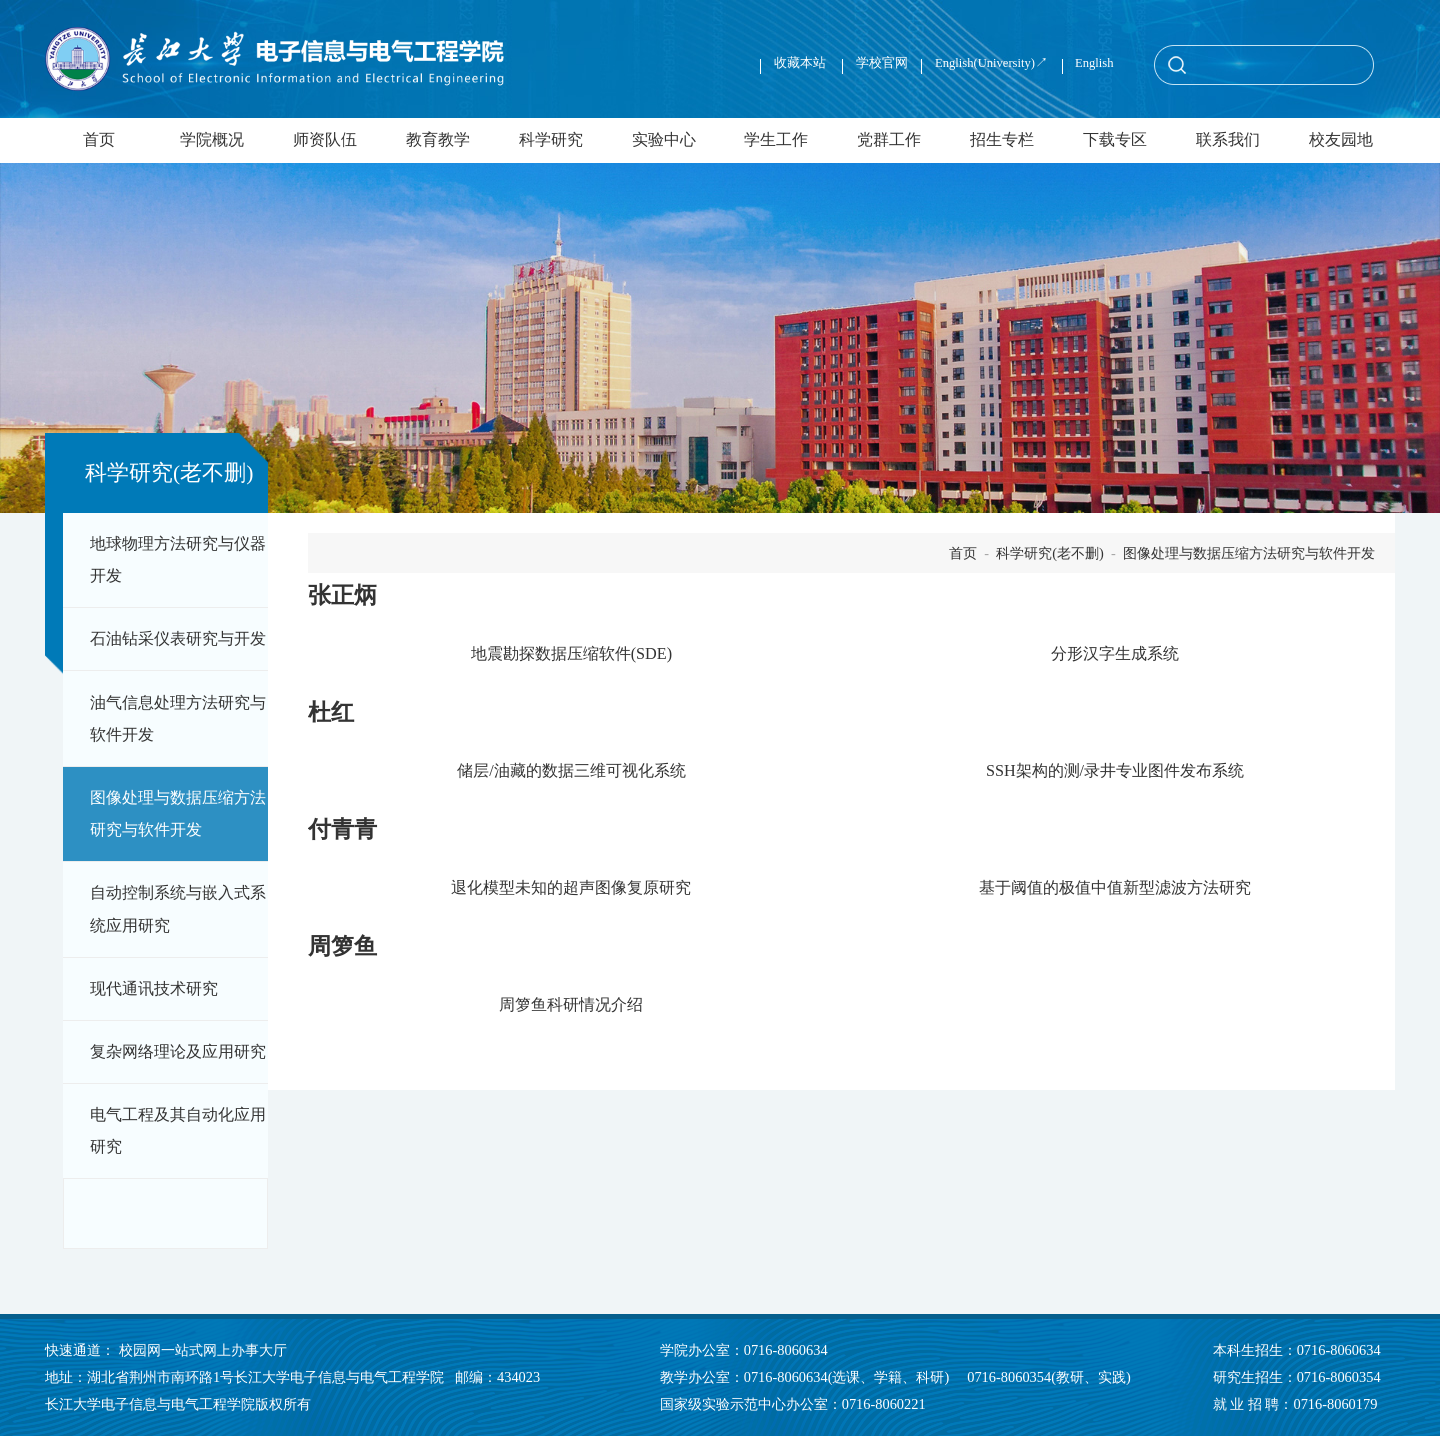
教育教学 (438, 140)
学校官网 (882, 63)
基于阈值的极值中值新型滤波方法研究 (1115, 888)
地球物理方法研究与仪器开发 (178, 560)
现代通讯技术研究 (154, 989)
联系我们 (1228, 140)
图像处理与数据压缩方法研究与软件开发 (178, 814)
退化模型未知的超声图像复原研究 (571, 888)
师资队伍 (325, 140)
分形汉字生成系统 (1115, 654)
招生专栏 (1002, 140)
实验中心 (664, 140)
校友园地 (1341, 140)
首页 (99, 140)
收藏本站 (801, 63)
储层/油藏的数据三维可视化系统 (571, 771)
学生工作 (776, 140)
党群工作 (889, 140)
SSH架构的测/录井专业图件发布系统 (1115, 771)
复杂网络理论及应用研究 (178, 1052)
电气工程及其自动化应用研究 (178, 1131)
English (1094, 63)
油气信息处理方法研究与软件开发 (178, 719)
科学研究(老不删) (1050, 553)
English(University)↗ (991, 63)
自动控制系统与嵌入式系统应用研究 (178, 909)
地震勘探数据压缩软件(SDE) (571, 654)
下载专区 (1115, 140)
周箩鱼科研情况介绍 (571, 1005)
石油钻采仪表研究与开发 (178, 639)
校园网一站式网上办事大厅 (203, 1350)
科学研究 (551, 140)
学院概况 (212, 140)
